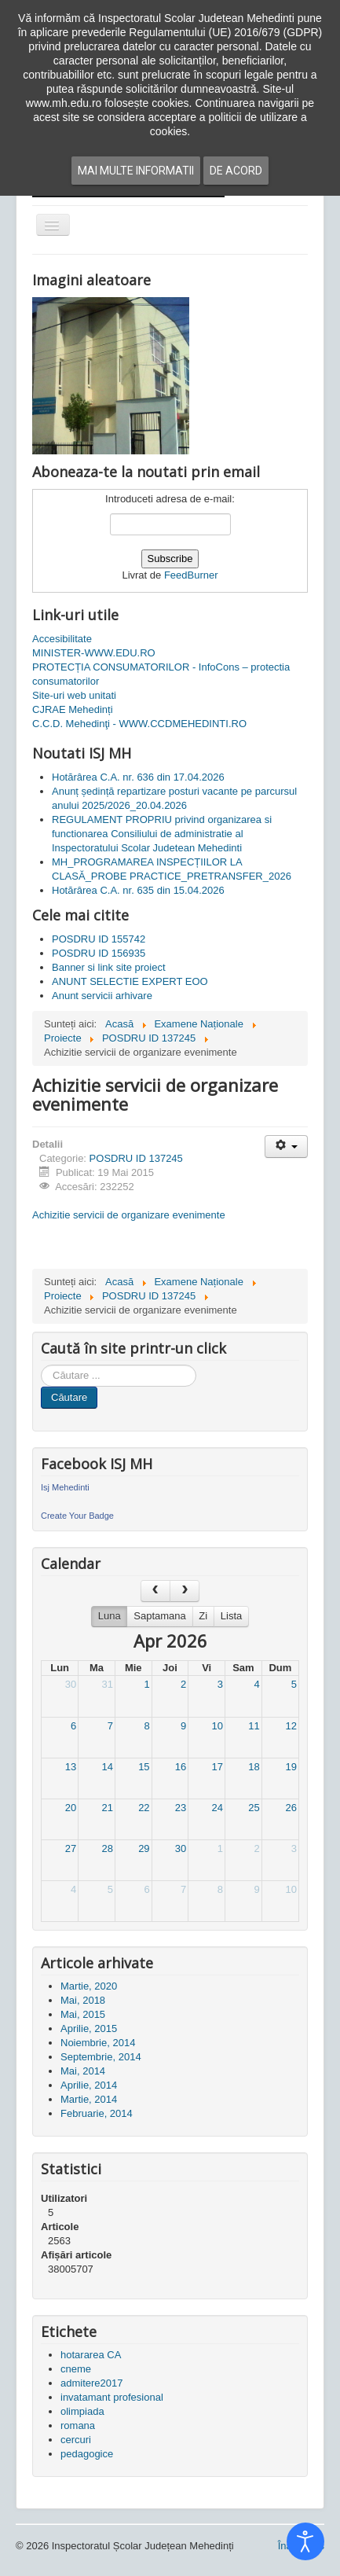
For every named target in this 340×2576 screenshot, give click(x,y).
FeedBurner (191, 575)
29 (143, 1848)
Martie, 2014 (88, 2099)
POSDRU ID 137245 (136, 1158)
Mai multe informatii (136, 170)
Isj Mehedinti (65, 1487)
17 (217, 1767)
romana (77, 2425)
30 (70, 1684)
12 (291, 1726)
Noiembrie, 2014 (97, 2043)
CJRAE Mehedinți (72, 709)
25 (253, 1807)
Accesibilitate (62, 639)
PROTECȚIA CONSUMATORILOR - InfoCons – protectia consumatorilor (161, 674)
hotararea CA (90, 2355)
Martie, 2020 (88, 1986)
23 (180, 1807)
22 (143, 1807)
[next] (184, 1590)
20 (70, 1807)
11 (253, 1726)
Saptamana (159, 1616)
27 (70, 1848)
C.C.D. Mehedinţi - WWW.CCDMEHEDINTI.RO (139, 723)
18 (253, 1767)
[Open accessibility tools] (305, 2541)
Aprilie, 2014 (88, 2085)
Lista (231, 1616)
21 (106, 1807)
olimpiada (82, 2411)
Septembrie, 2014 (100, 2057)
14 (106, 1767)
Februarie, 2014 (96, 2113)
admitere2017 (91, 2383)
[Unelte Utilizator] (286, 1146)
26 (291, 1807)
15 (143, 1767)
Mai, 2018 (82, 2000)
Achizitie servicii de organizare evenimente (128, 1215)
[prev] (155, 1590)
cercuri (75, 2440)
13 (70, 1767)
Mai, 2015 (82, 2014)
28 (106, 1848)
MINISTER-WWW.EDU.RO (93, 653)
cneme (75, 2369)
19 (291, 1767)
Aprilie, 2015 (88, 2028)
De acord (236, 170)
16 (180, 1767)
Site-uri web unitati (74, 695)
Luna (109, 1616)
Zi (203, 1616)
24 (217, 1807)
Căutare (69, 1397)
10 (217, 1726)
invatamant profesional (111, 2397)
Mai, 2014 (82, 2071)
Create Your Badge (77, 1515)
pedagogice (86, 2454)
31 (106, 1684)
